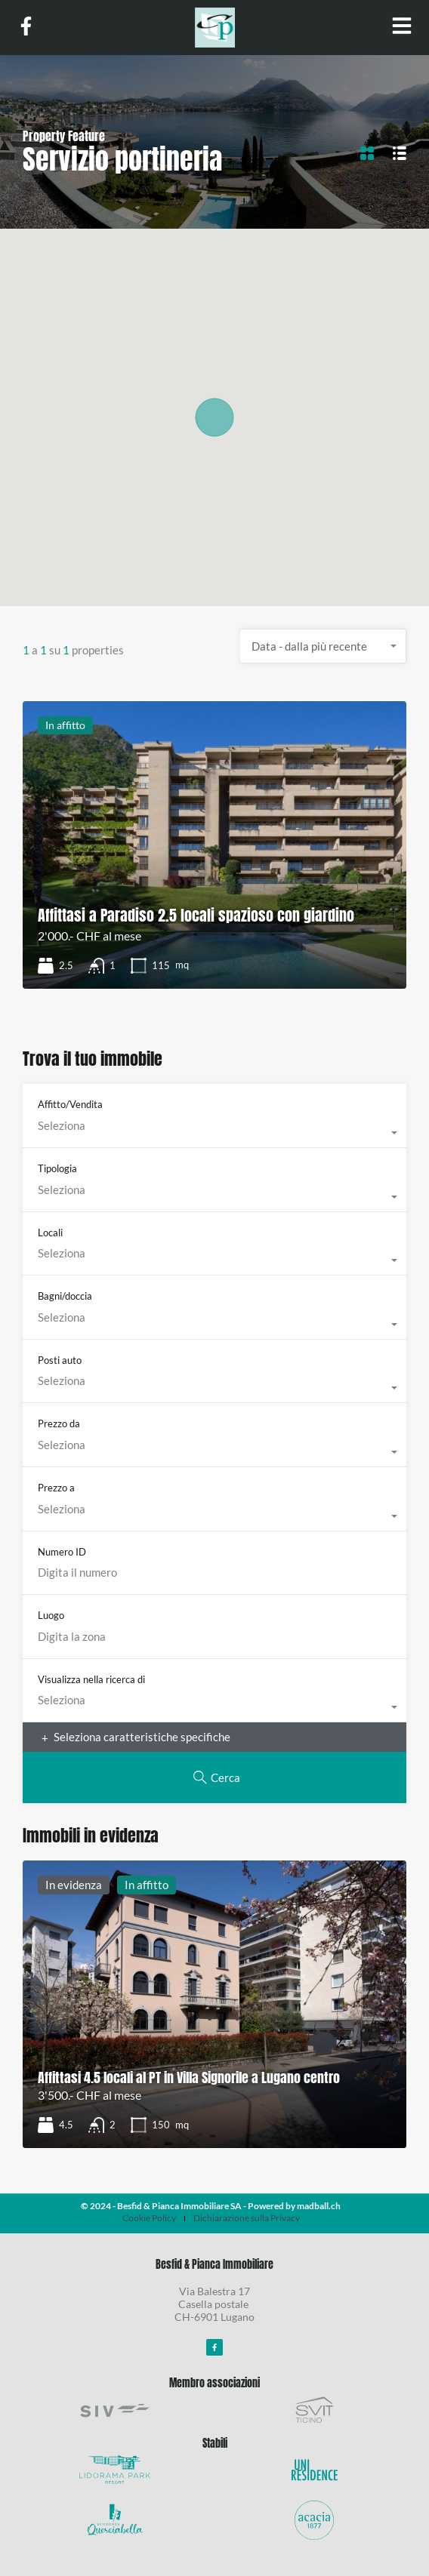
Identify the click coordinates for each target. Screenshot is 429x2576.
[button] (214, 417)
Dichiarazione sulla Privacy (246, 2218)
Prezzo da (59, 1423)
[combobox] (323, 646)
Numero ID (62, 1552)
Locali (50, 1232)
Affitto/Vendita (70, 1104)
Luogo (51, 1615)
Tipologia (57, 1168)
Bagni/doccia (65, 1296)
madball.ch (319, 2205)
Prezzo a (56, 1488)
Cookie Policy (149, 2218)
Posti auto (60, 1360)
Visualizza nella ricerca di (91, 1679)
